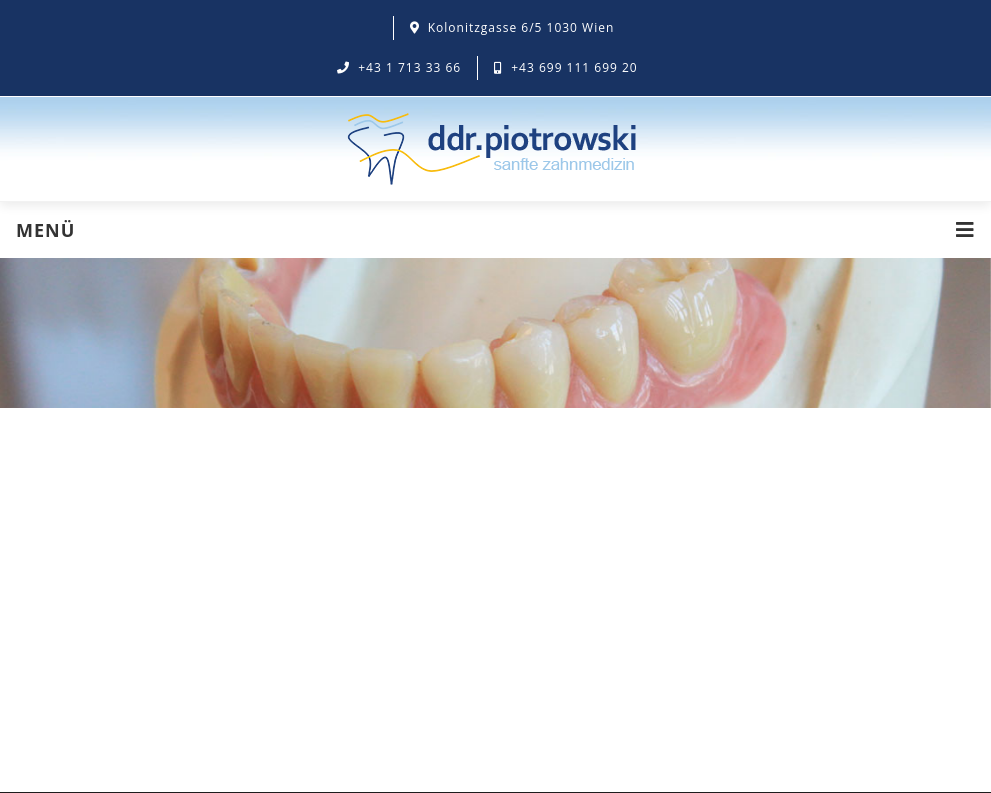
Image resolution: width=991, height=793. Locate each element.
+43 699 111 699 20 (566, 67)
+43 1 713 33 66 (399, 67)
